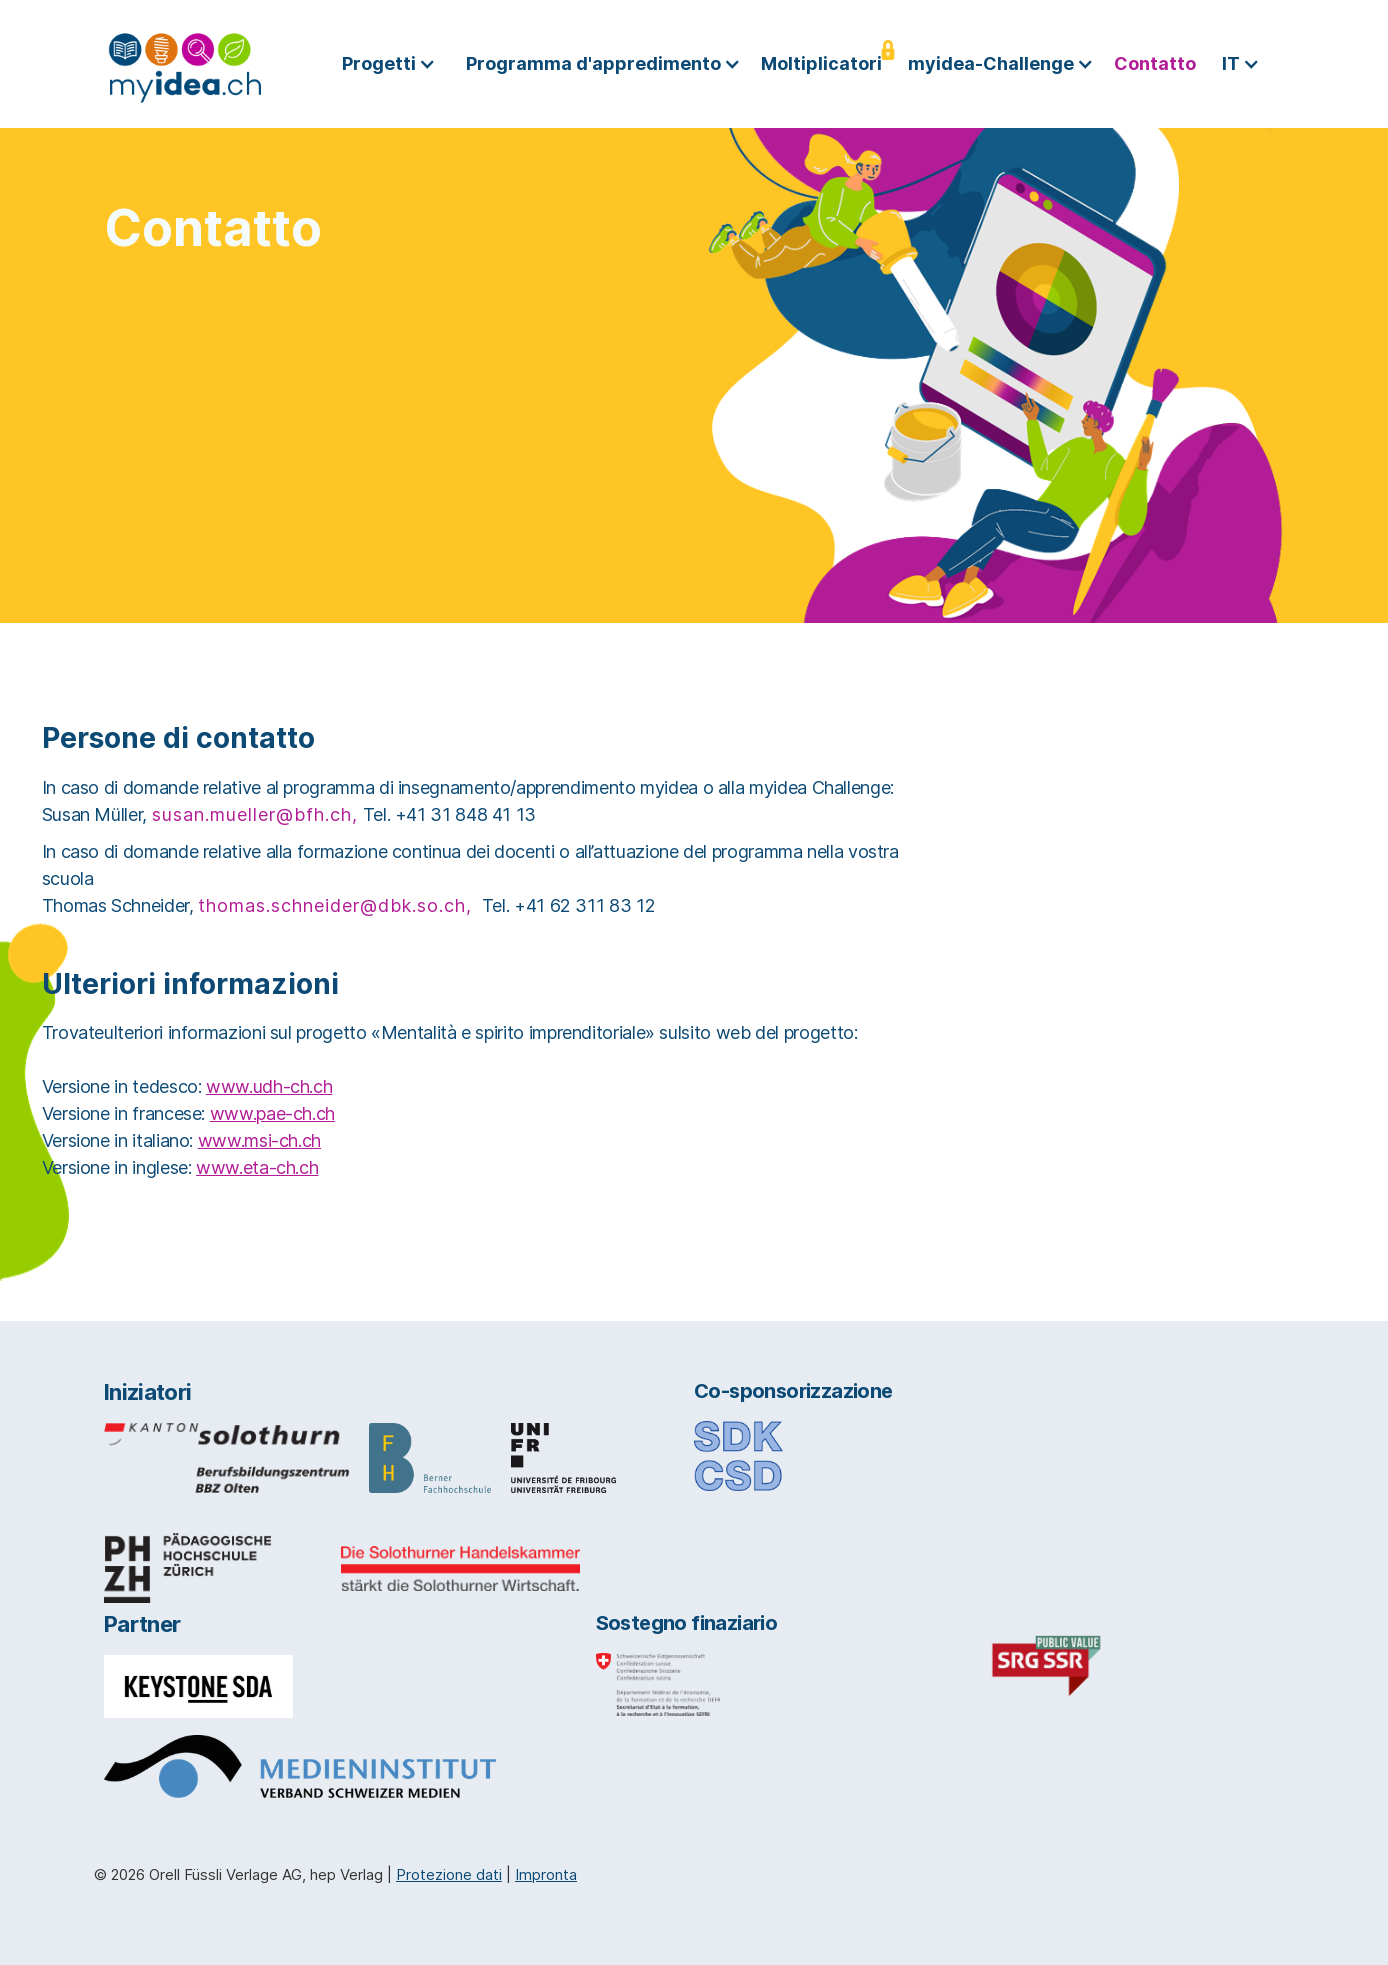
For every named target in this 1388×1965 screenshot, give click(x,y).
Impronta (546, 1874)
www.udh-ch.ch (269, 1086)
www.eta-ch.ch (257, 1167)
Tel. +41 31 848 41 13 (449, 814)
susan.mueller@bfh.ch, (255, 814)
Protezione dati (449, 1874)
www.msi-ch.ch (259, 1140)
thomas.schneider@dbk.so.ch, (335, 905)
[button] (394, 64)
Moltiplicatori (821, 63)
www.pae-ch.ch (272, 1113)
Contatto (1155, 63)
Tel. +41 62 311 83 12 (568, 905)
